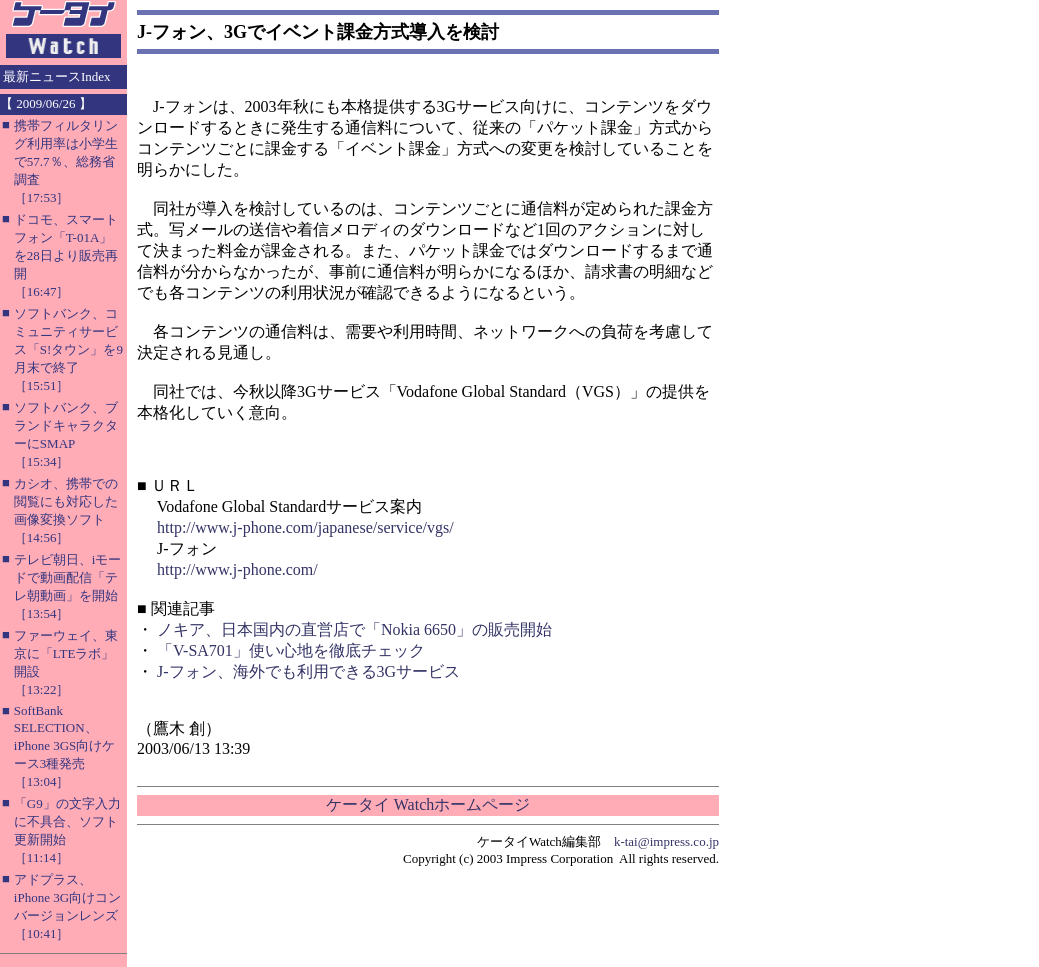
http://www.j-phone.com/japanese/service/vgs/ (305, 527)
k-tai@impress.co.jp (666, 841)
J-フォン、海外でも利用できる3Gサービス (308, 671)
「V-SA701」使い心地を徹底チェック (291, 650)
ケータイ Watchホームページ (428, 804)
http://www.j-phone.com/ (237, 569)
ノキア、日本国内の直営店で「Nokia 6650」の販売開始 (354, 629)
